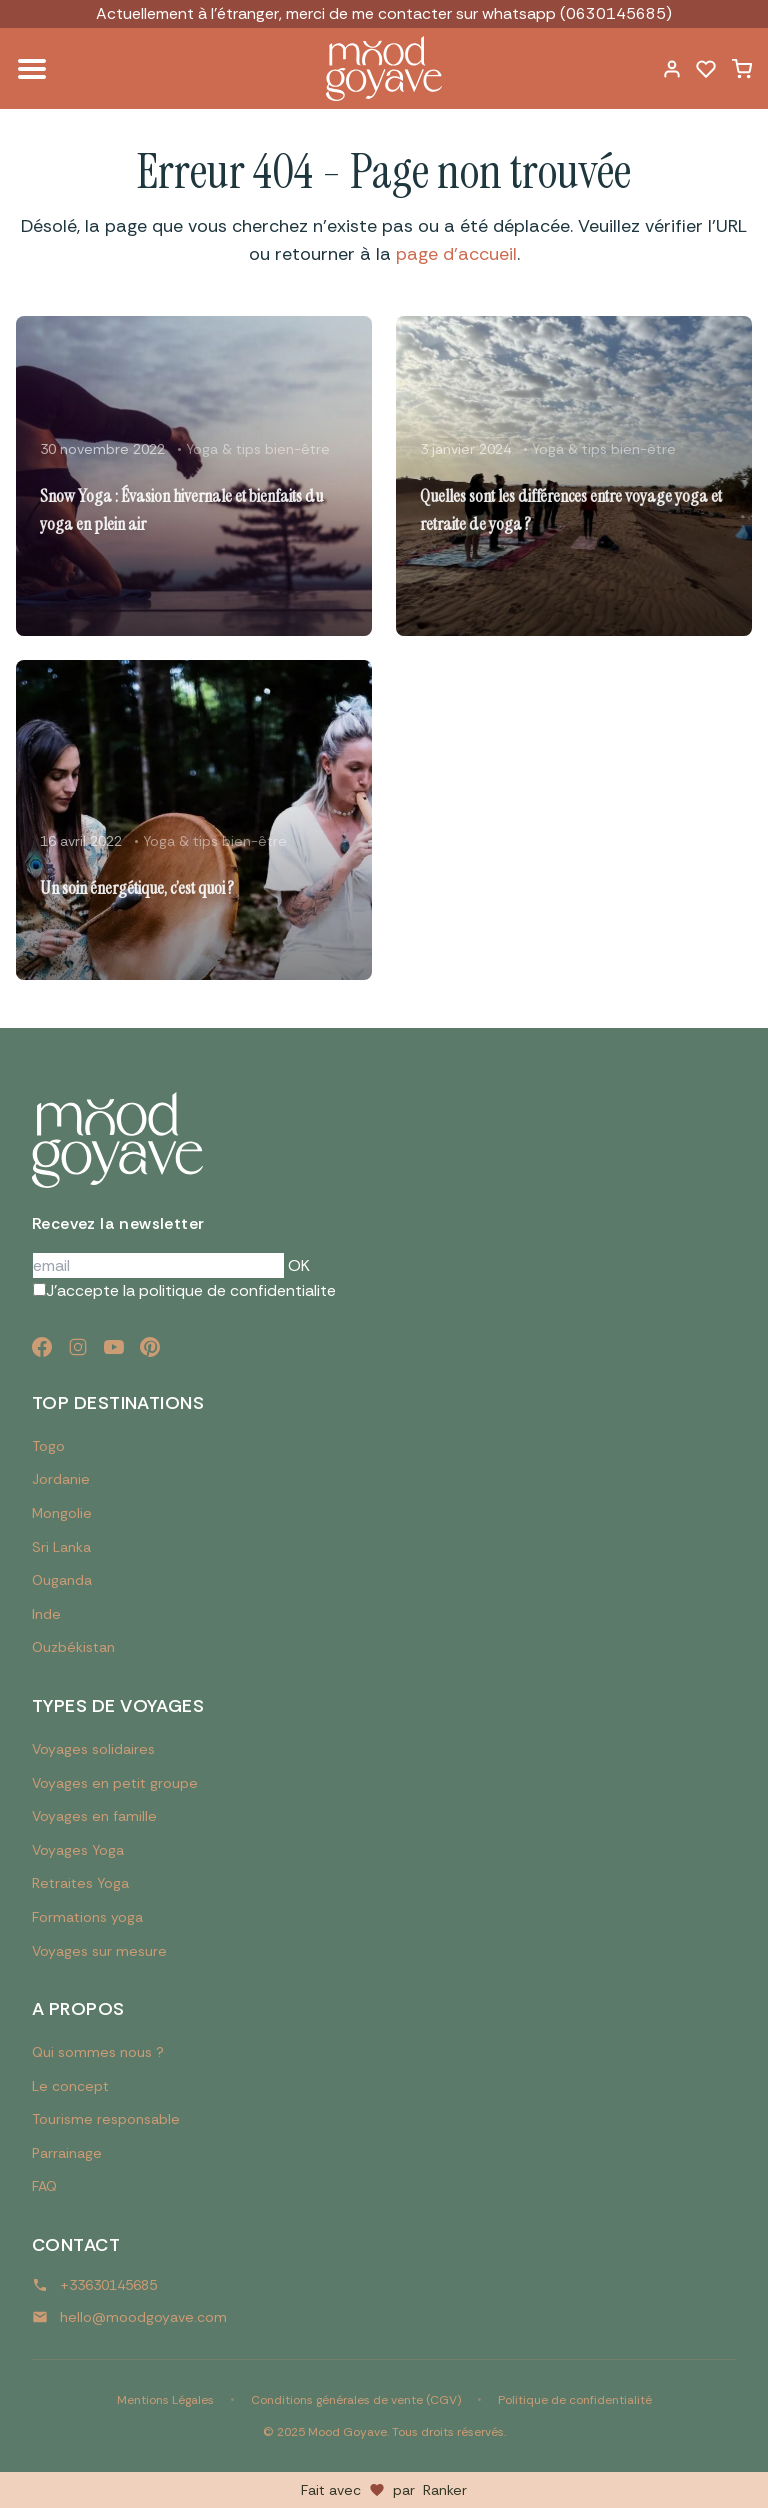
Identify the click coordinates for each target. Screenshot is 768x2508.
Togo (48, 1446)
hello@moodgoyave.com (143, 2317)
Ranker (445, 2490)
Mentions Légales (165, 2400)
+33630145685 (108, 2285)
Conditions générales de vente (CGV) (356, 2400)
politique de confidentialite (237, 1290)
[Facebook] (42, 1347)
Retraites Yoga (80, 1883)
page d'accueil (456, 254)
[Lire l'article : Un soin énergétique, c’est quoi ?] (194, 820)
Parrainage (67, 2153)
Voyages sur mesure (99, 1951)
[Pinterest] (150, 1347)
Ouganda (62, 1580)
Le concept (70, 2086)
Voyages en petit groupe (115, 1783)
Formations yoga (87, 1917)
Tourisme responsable (106, 2119)
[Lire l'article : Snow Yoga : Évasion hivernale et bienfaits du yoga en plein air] (194, 476)
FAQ (44, 2186)
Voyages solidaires (93, 1749)
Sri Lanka (61, 1547)
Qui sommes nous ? (98, 2052)
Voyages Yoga (78, 1850)
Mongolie (62, 1513)
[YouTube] (114, 1347)
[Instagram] (78, 1347)
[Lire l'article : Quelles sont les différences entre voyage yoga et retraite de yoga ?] (574, 476)
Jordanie (61, 1479)
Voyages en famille (94, 1816)
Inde (46, 1614)
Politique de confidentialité (575, 2400)
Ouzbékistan (73, 1647)
